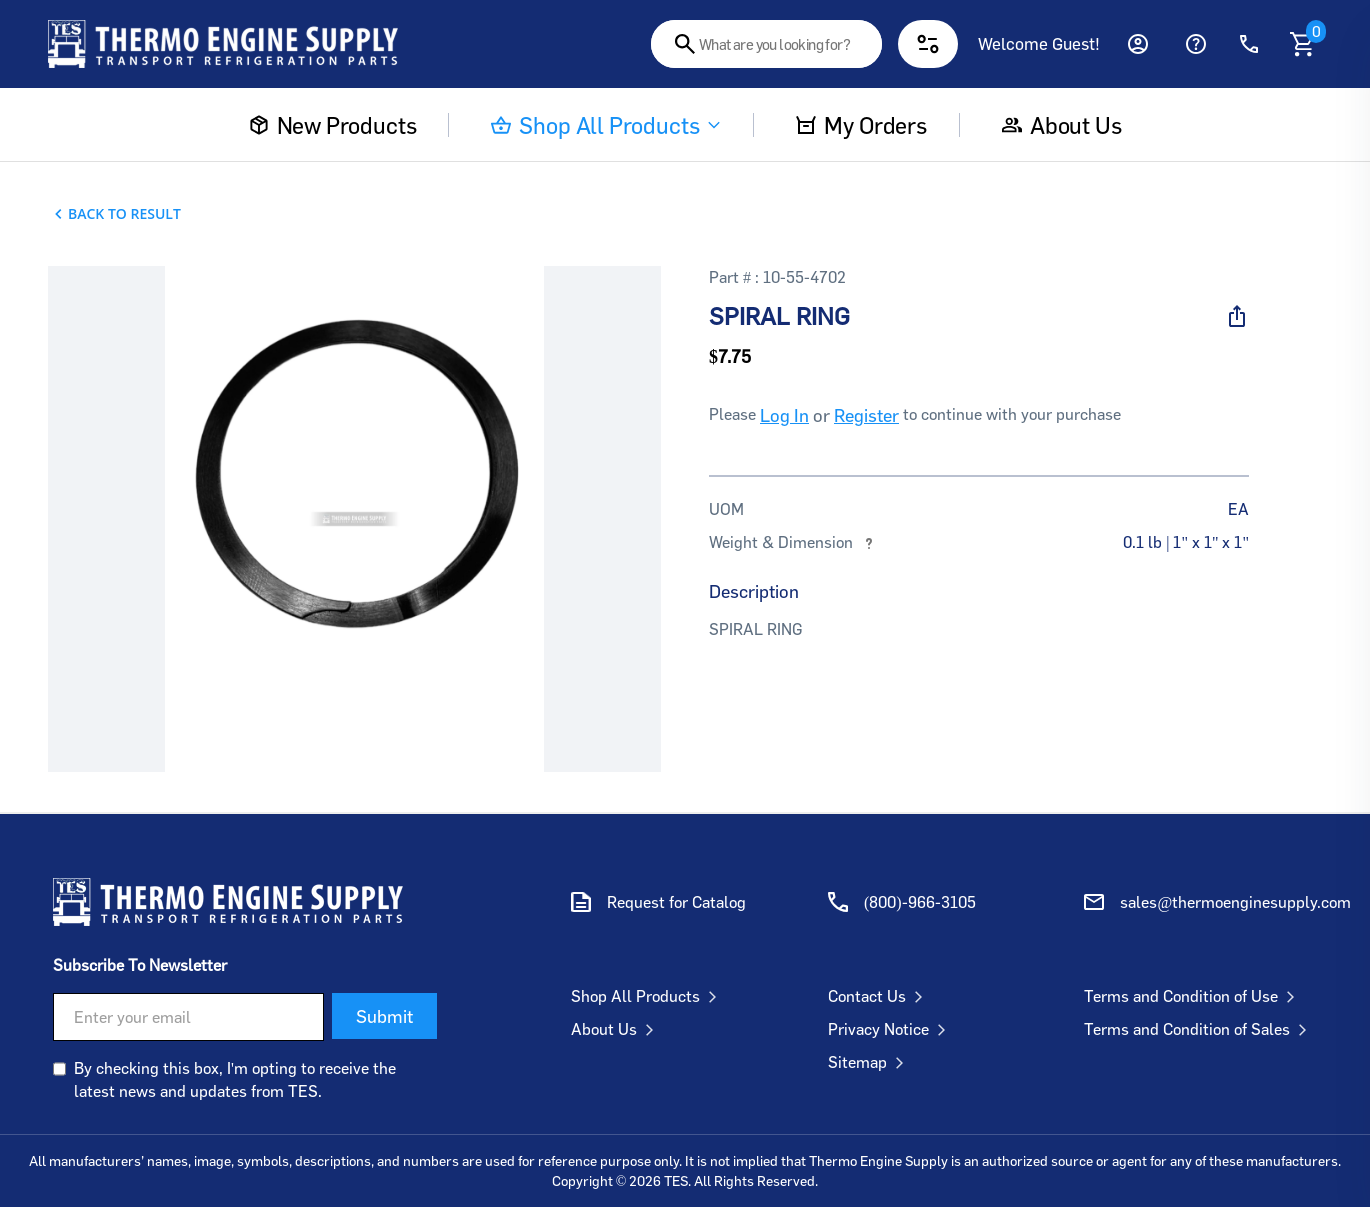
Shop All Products (606, 125)
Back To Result (124, 213)
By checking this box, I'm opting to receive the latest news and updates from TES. (235, 1079)
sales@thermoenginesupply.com (1235, 902)
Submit (384, 1016)
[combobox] (766, 44)
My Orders (861, 125)
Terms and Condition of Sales (1199, 1029)
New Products (333, 125)
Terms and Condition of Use (1193, 996)
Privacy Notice (891, 1029)
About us (1062, 125)
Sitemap (870, 1062)
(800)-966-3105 (920, 902)
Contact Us (879, 996)
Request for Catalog (676, 902)
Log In (784, 415)
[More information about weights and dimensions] (869, 542)
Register (866, 415)
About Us (616, 1029)
